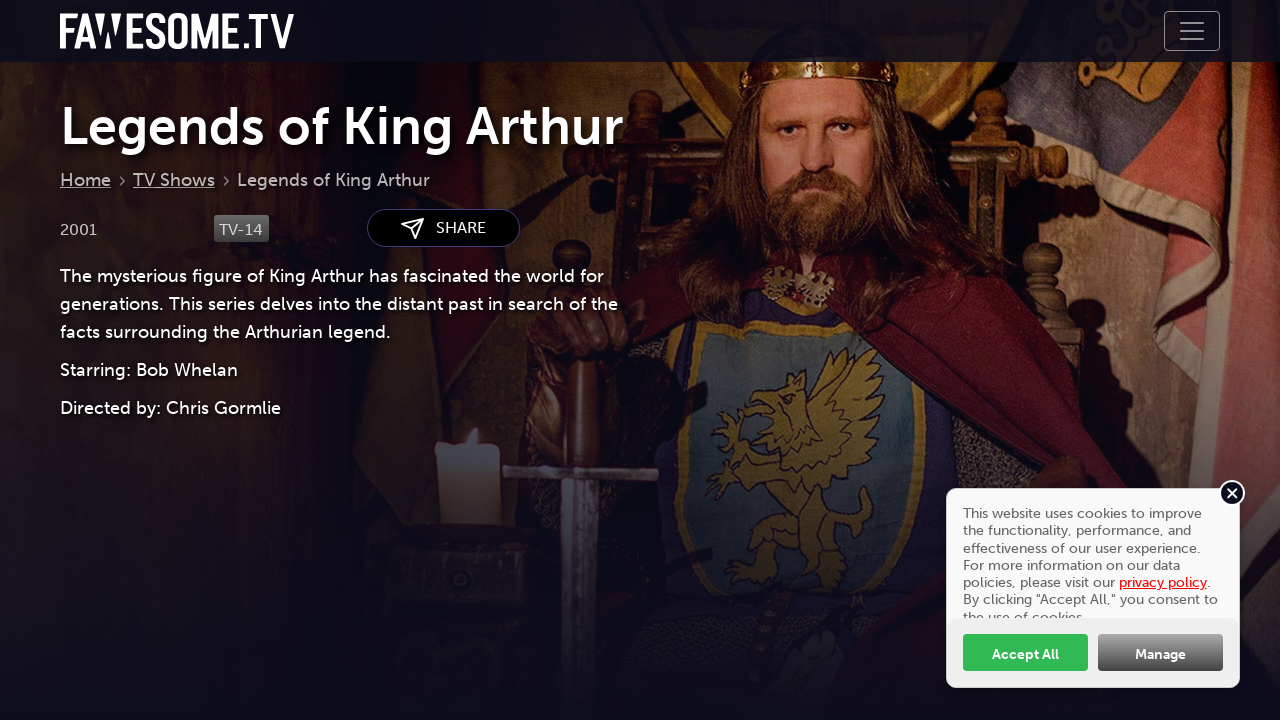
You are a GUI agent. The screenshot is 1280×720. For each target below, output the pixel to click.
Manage (1160, 654)
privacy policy (1163, 582)
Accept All (1025, 654)
